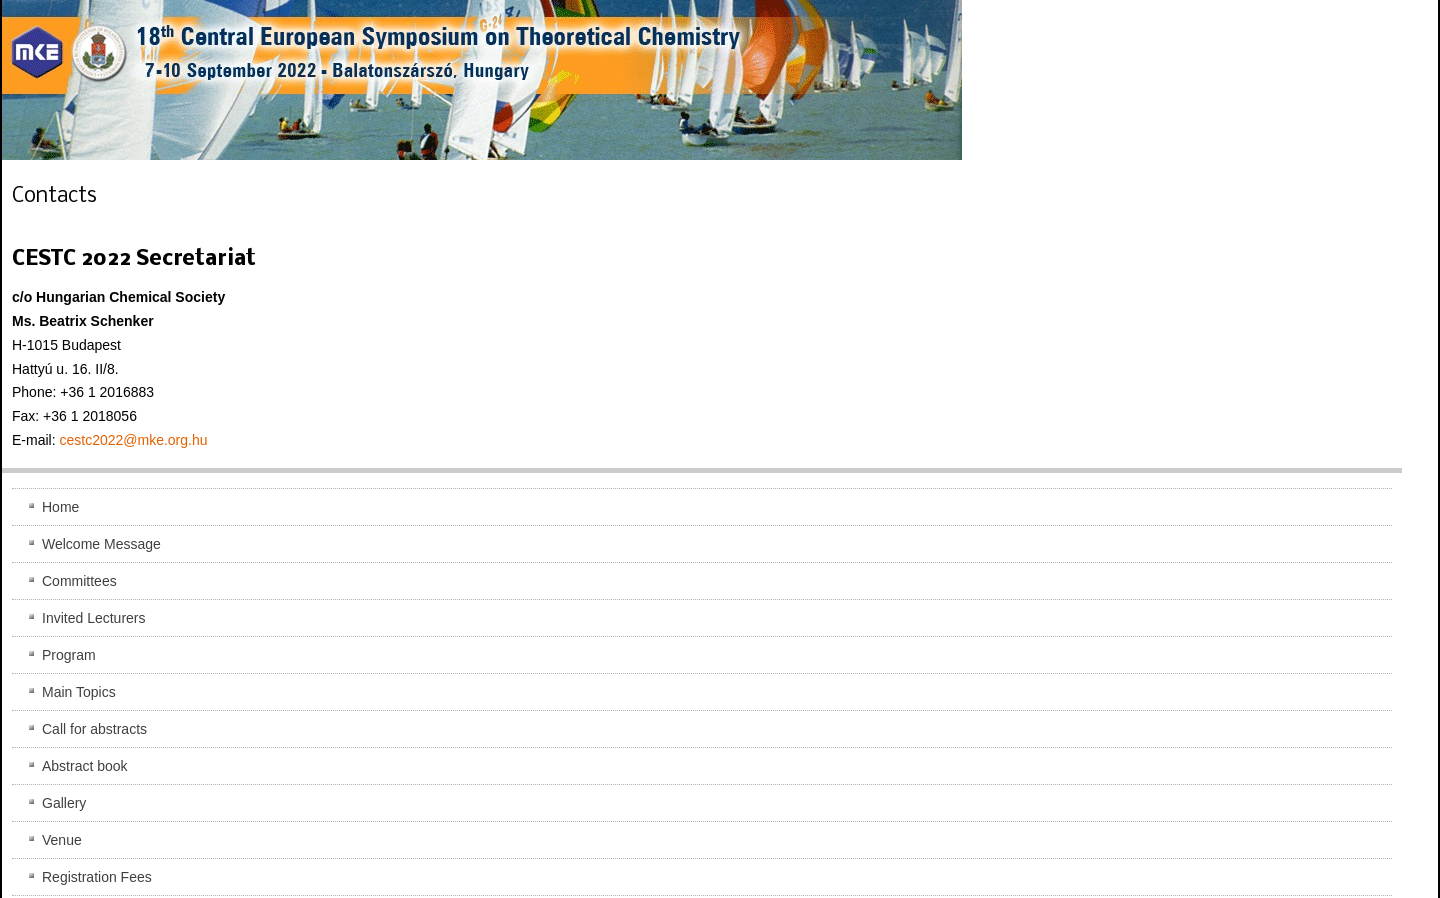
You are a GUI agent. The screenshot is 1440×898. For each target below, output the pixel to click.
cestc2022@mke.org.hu (133, 440)
